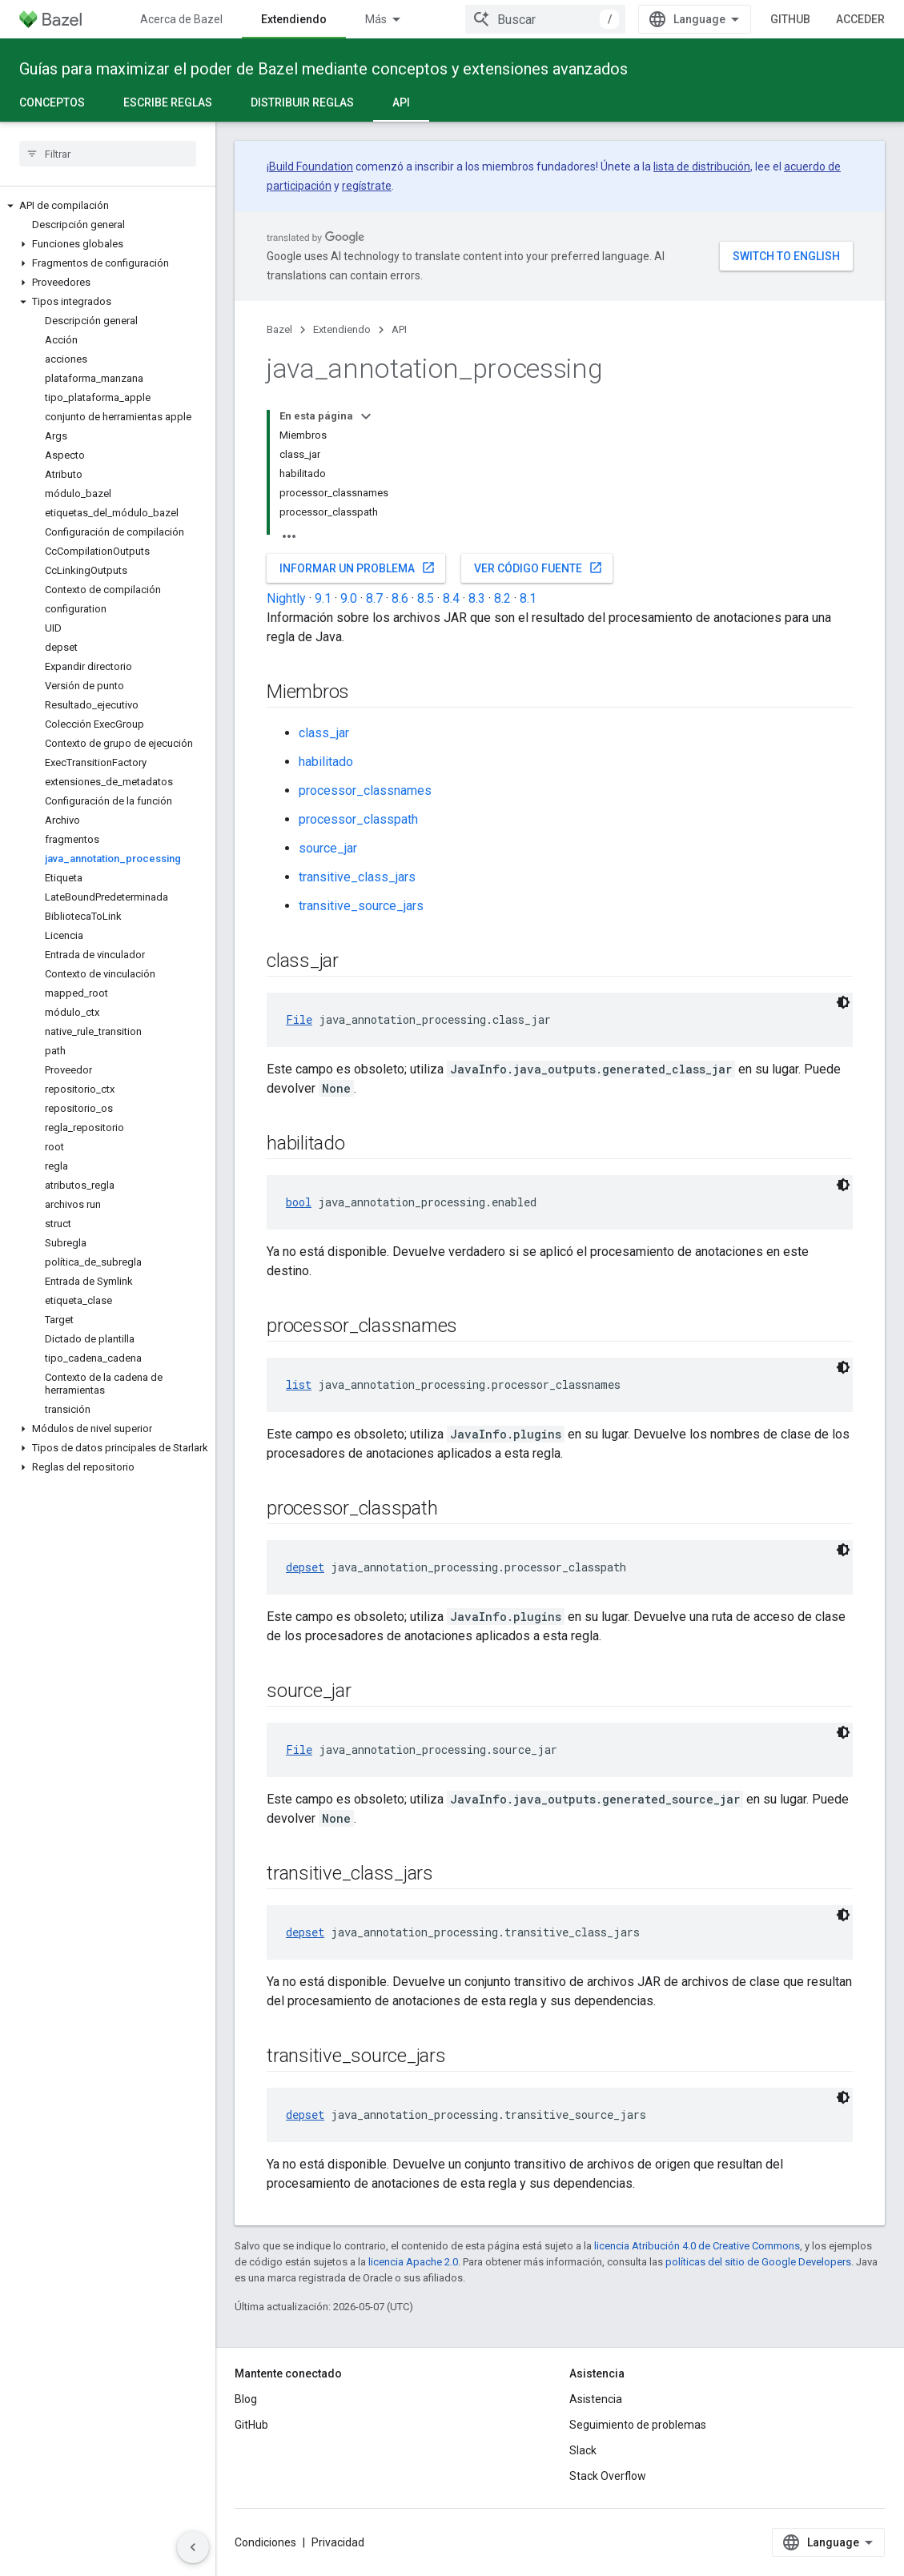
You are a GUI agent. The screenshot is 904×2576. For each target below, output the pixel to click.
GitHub (790, 19)
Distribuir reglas (302, 102)
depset (305, 1567)
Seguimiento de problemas (637, 2424)
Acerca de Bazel (181, 19)
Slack (583, 2450)
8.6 (400, 598)
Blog (246, 2399)
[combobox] (545, 19)
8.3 (476, 598)
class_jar (324, 732)
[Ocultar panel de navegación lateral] (193, 2547)
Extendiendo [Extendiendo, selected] (294, 19)
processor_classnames (365, 790)
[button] (107, 205)
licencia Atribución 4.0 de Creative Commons (697, 2246)
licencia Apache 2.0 (413, 2262)
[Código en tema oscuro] (843, 1002)
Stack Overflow (607, 2476)
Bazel (279, 329)
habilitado (326, 761)
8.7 (374, 598)
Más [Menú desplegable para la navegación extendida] (376, 19)
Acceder (860, 19)
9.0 (348, 598)
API (399, 329)
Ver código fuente (538, 567)
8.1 (528, 598)
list (298, 1384)
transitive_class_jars (357, 877)
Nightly (286, 598)
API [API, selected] (401, 102)
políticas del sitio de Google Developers (758, 2262)
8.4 (451, 598)
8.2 (502, 598)
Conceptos (52, 102)
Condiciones (265, 2542)
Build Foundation (311, 166)
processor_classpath (358, 819)
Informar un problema (357, 567)
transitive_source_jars (361, 905)
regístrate (367, 185)
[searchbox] (107, 154)
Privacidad (337, 2542)
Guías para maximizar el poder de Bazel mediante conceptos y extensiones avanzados (323, 68)
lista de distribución (701, 166)
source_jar (328, 848)
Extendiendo (342, 329)
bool (298, 1202)
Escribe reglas (167, 102)
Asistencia (595, 2399)
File (299, 1019)
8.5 (425, 598)
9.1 (323, 598)
